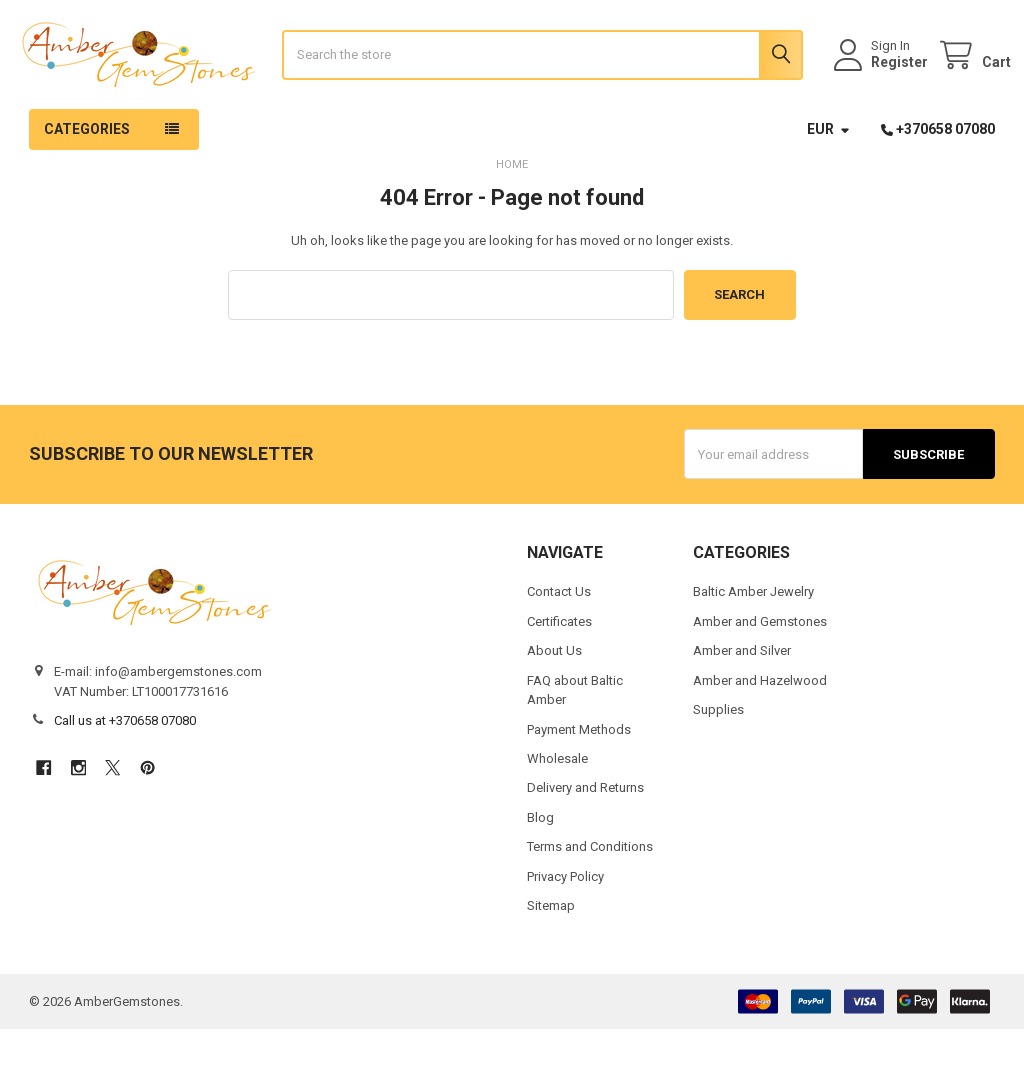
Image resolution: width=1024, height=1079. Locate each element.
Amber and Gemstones (760, 670)
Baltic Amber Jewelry (753, 641)
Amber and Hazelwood (760, 729)
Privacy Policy (565, 926)
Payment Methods (579, 778)
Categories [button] (87, 179)
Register (883, 87)
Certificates (559, 670)
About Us (554, 700)
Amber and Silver (742, 700)
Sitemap (551, 955)
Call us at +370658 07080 (125, 770)
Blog (540, 867)
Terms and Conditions (590, 896)
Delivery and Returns (585, 837)
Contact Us (559, 641)
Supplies (718, 759)
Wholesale (557, 808)
